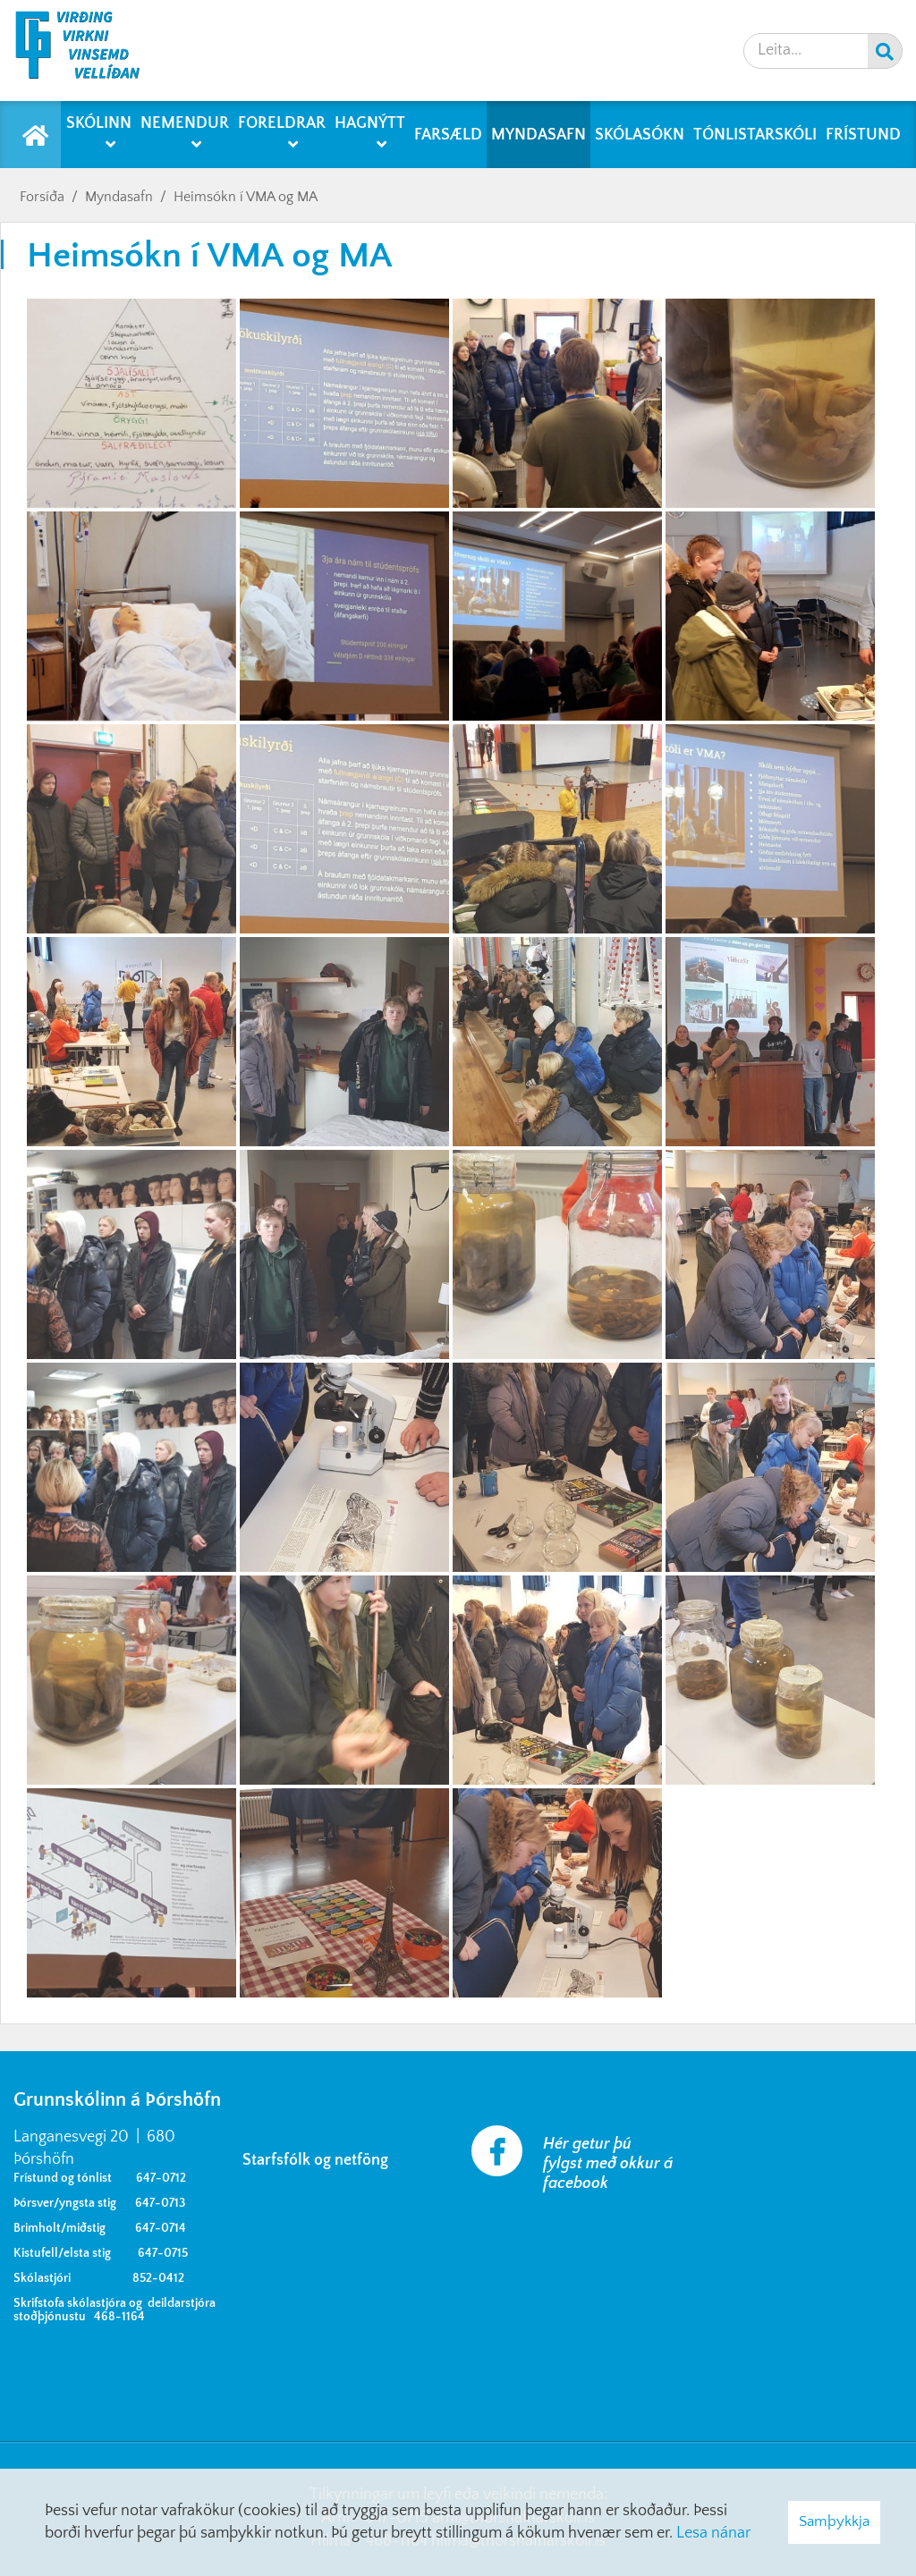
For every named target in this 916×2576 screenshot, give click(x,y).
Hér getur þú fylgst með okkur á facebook (608, 2163)
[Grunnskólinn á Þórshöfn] (89, 50)
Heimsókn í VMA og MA (246, 197)
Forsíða (42, 197)
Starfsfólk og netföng (318, 2160)
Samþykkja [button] (834, 2521)
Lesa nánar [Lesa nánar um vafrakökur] (713, 2533)
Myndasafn (119, 197)
